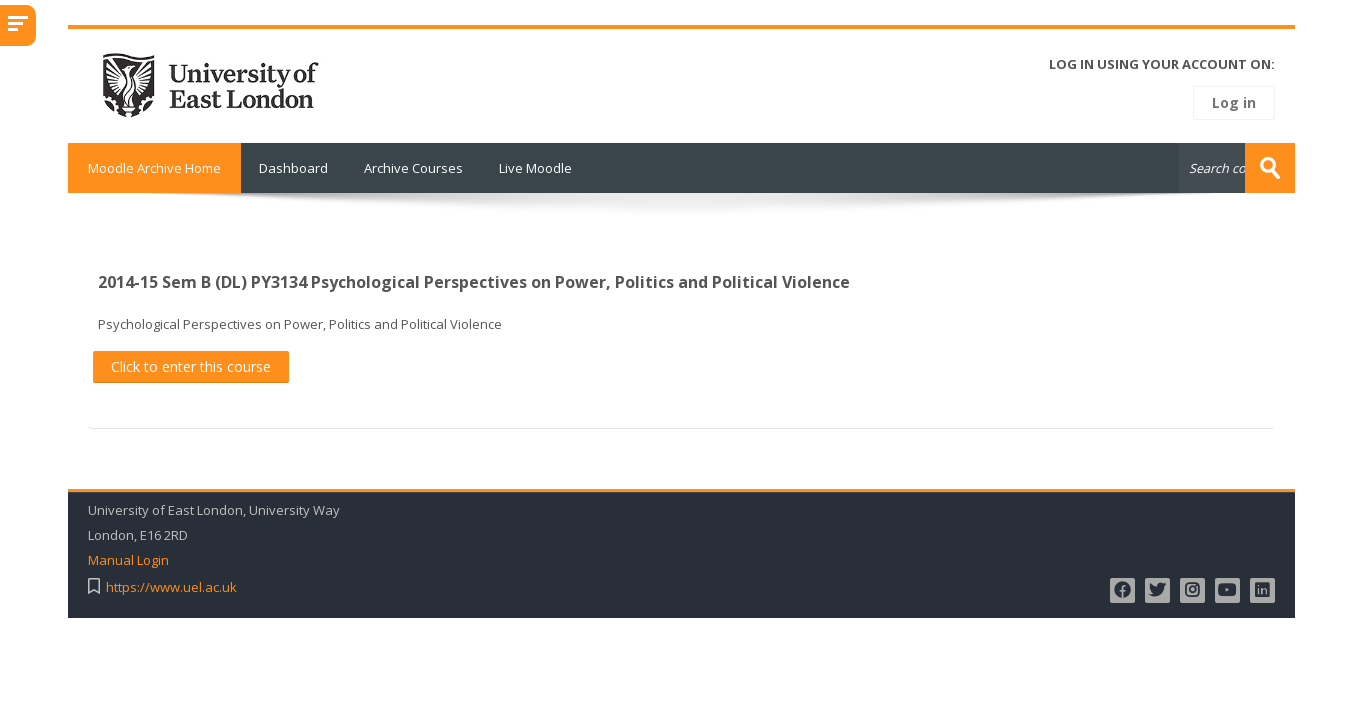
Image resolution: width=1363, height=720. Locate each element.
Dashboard (293, 168)
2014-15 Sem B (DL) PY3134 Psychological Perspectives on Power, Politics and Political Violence (474, 282)
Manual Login (128, 560)
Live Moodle (535, 168)
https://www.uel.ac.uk (171, 587)
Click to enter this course (191, 366)
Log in (1234, 102)
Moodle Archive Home (154, 168)
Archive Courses (413, 168)
